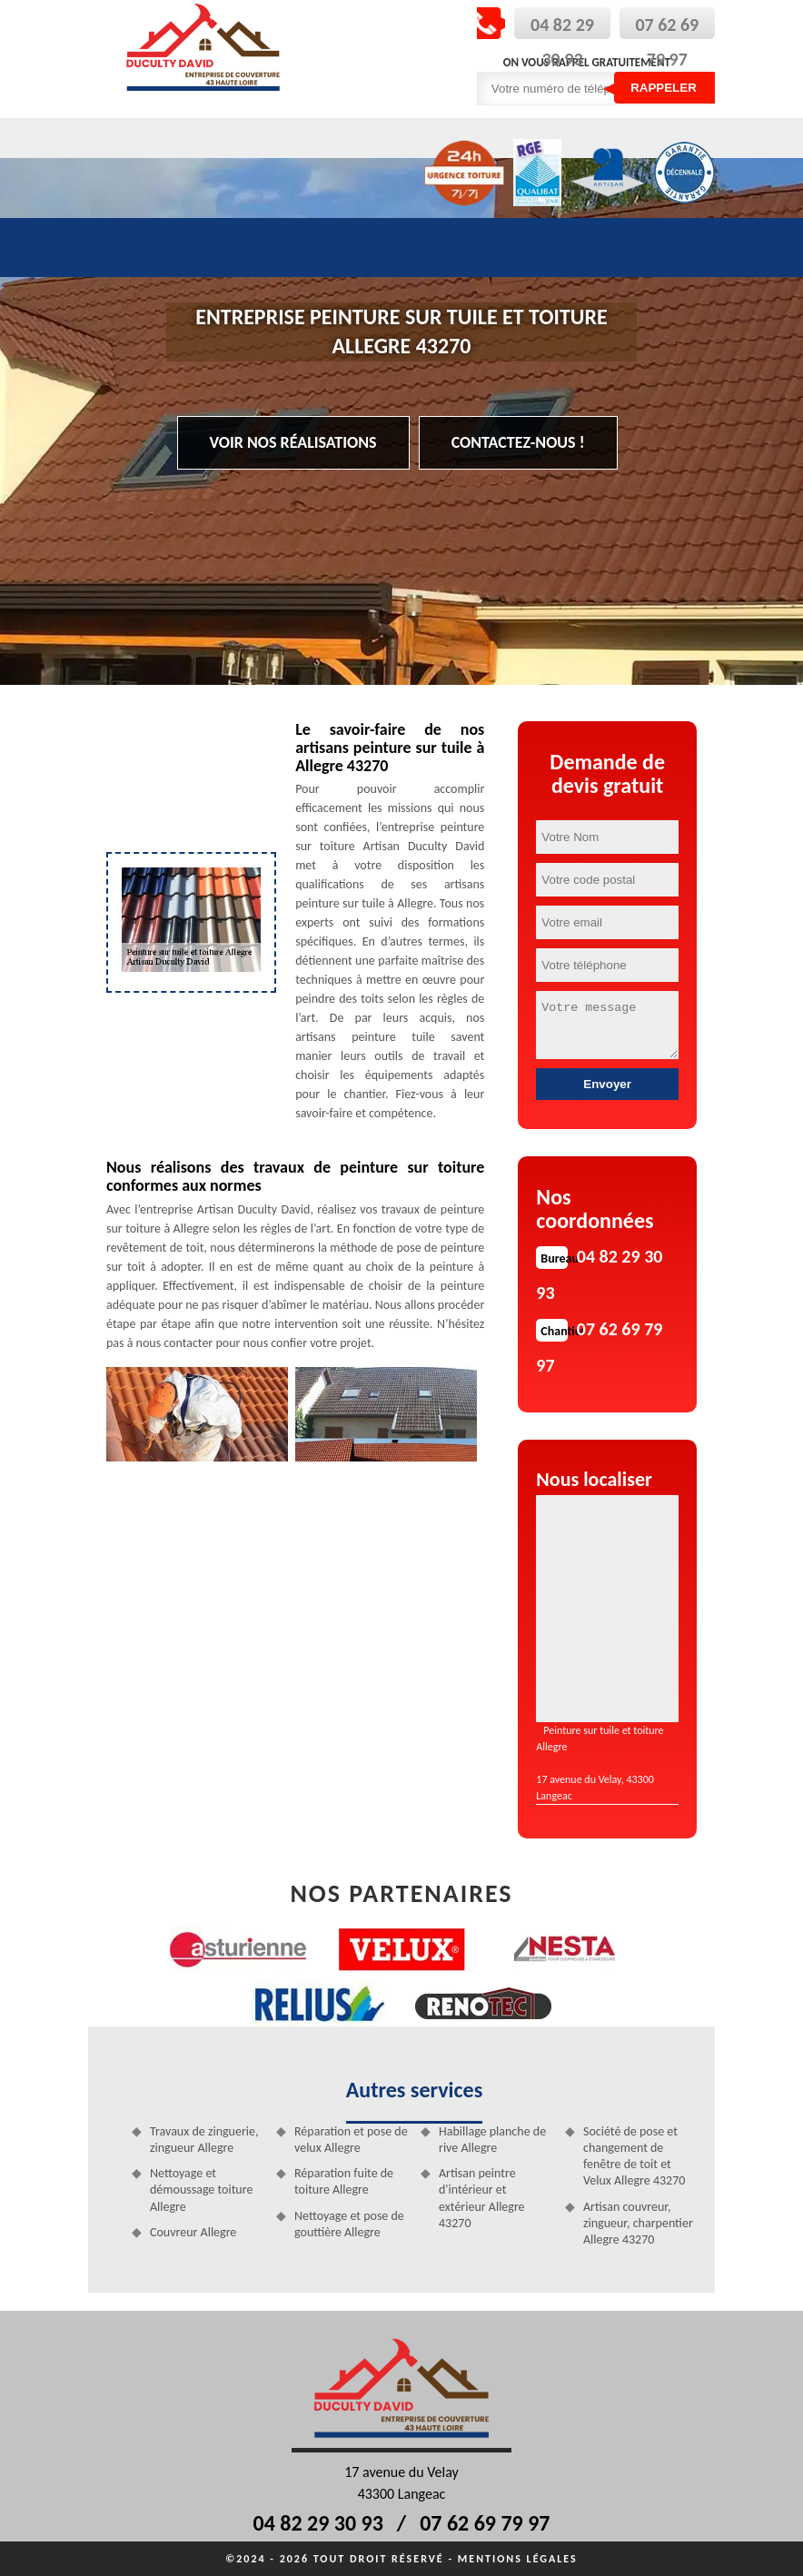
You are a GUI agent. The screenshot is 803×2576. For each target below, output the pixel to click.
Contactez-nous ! (518, 442)
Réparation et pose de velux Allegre (351, 2139)
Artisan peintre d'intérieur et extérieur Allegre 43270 (482, 2198)
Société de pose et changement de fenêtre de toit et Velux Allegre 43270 (634, 2156)
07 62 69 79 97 (485, 2523)
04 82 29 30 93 (318, 2523)
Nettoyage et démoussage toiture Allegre (201, 2189)
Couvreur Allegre (193, 2232)
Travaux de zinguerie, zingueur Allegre (204, 2139)
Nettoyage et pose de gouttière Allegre (349, 2224)
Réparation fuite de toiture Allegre (343, 2181)
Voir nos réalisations (293, 442)
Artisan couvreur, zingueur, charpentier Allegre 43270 (638, 2223)
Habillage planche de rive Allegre (492, 2139)
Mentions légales (518, 2558)
